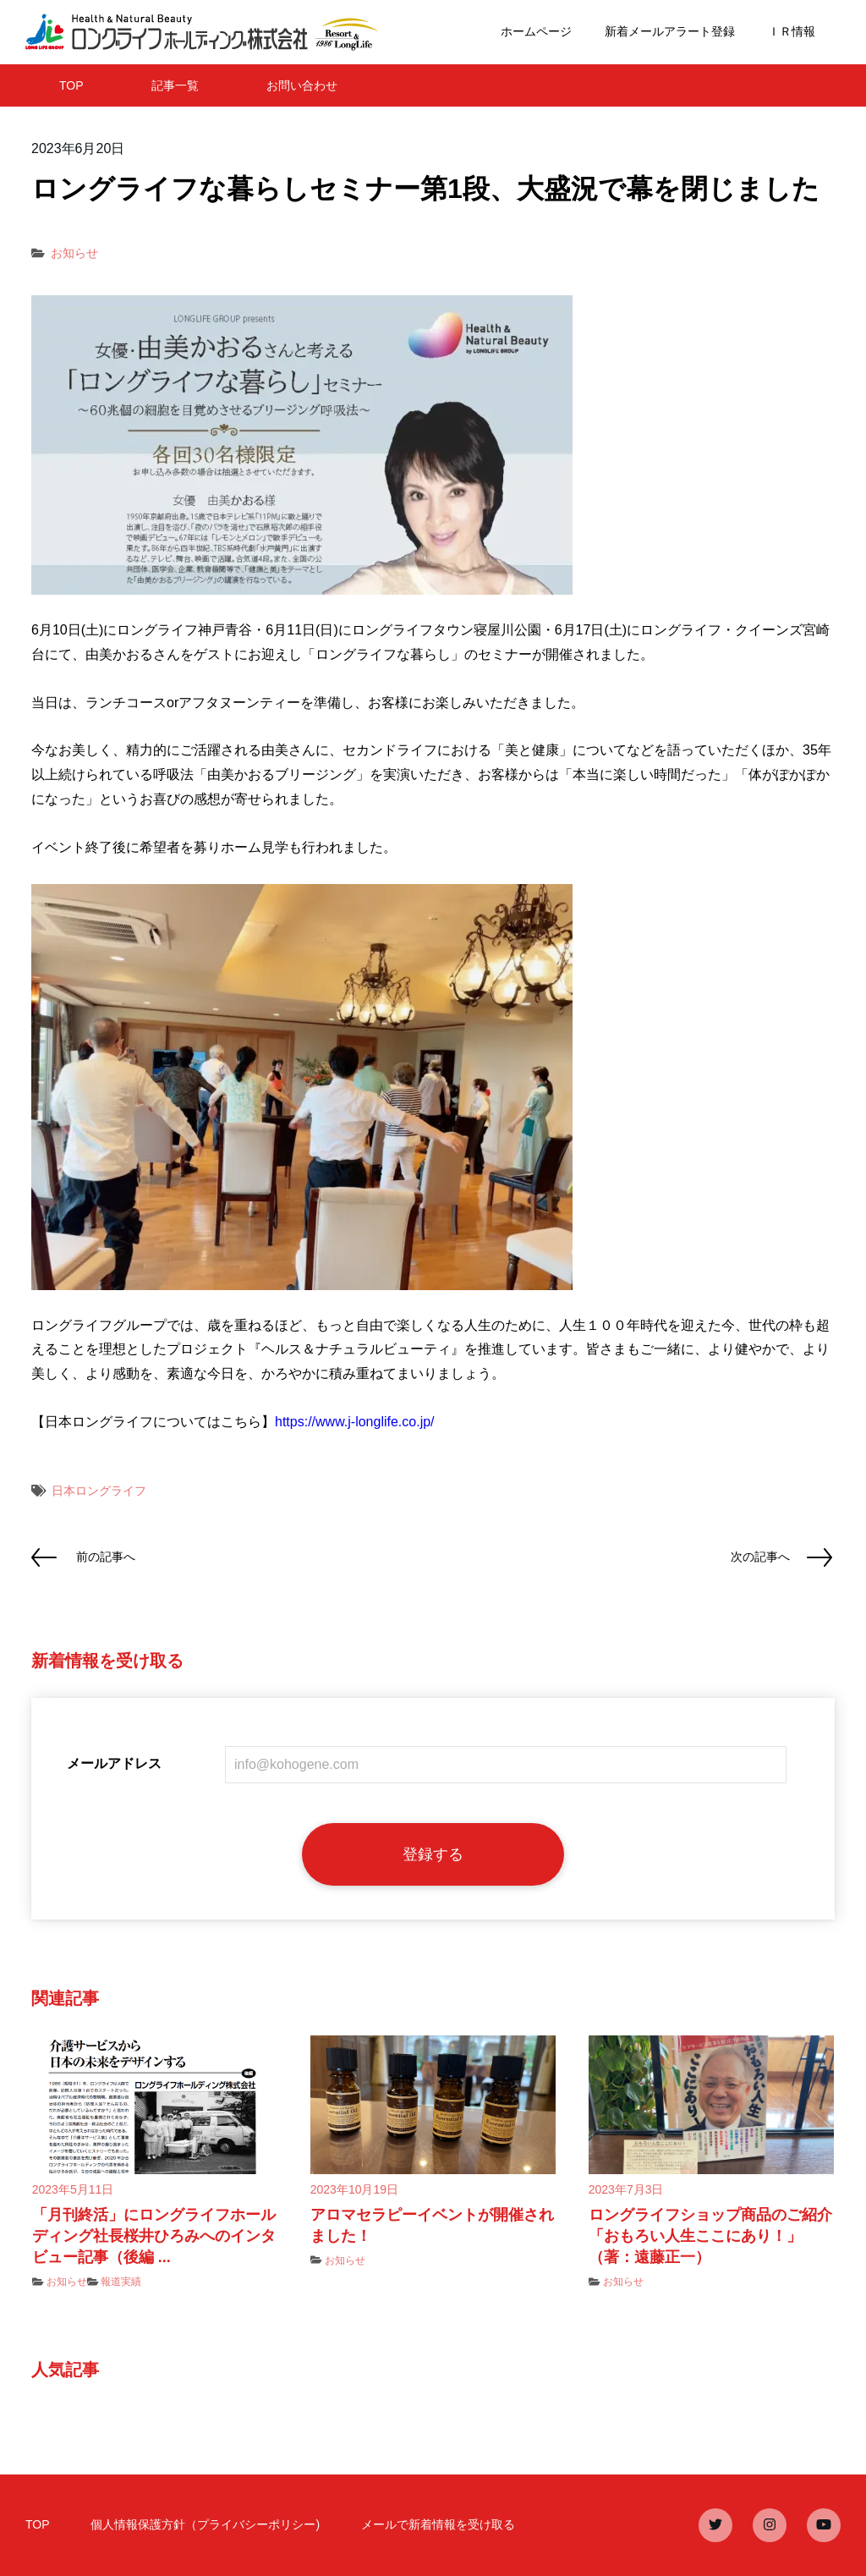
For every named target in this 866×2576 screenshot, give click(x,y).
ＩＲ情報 (791, 31)
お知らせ (74, 253)
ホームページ (536, 31)
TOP (71, 85)
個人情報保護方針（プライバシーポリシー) (205, 2524)
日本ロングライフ (99, 1490)
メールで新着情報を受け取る (438, 2524)
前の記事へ (105, 1556)
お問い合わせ (301, 85)
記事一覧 (175, 85)
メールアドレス (114, 1763)
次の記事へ (760, 1556)
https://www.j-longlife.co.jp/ (355, 1421)
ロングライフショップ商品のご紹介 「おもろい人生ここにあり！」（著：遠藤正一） (718, 2236)
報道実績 (121, 2282)
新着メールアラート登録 (670, 31)
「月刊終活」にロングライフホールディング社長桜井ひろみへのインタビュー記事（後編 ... (154, 2236)
